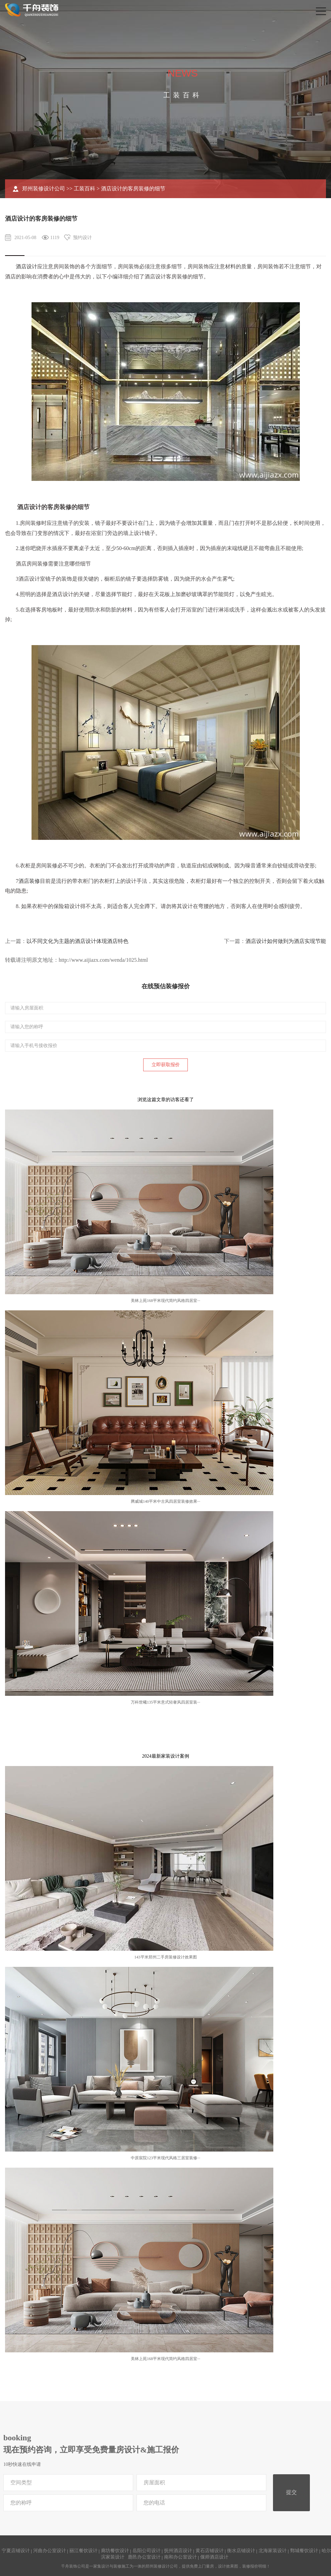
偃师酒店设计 (214, 2557)
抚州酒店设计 (178, 2550)
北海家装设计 (273, 2550)
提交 (291, 2492)
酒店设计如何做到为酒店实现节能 (285, 941)
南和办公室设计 (180, 2557)
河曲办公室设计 (49, 2550)
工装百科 (84, 188)
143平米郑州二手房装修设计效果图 (165, 1957)
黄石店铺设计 (210, 2550)
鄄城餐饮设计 (304, 2550)
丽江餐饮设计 (83, 2550)
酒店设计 (26, 266)
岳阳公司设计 (146, 2550)
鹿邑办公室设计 (144, 2557)
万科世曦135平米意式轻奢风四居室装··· (165, 1702)
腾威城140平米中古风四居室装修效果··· (165, 1501)
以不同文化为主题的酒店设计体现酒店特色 (77, 941)
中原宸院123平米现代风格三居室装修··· (165, 2158)
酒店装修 (29, 881)
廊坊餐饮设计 (115, 2550)
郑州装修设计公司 (43, 188)
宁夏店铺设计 (16, 2550)
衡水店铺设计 (241, 2550)
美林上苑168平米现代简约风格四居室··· (165, 1300)
